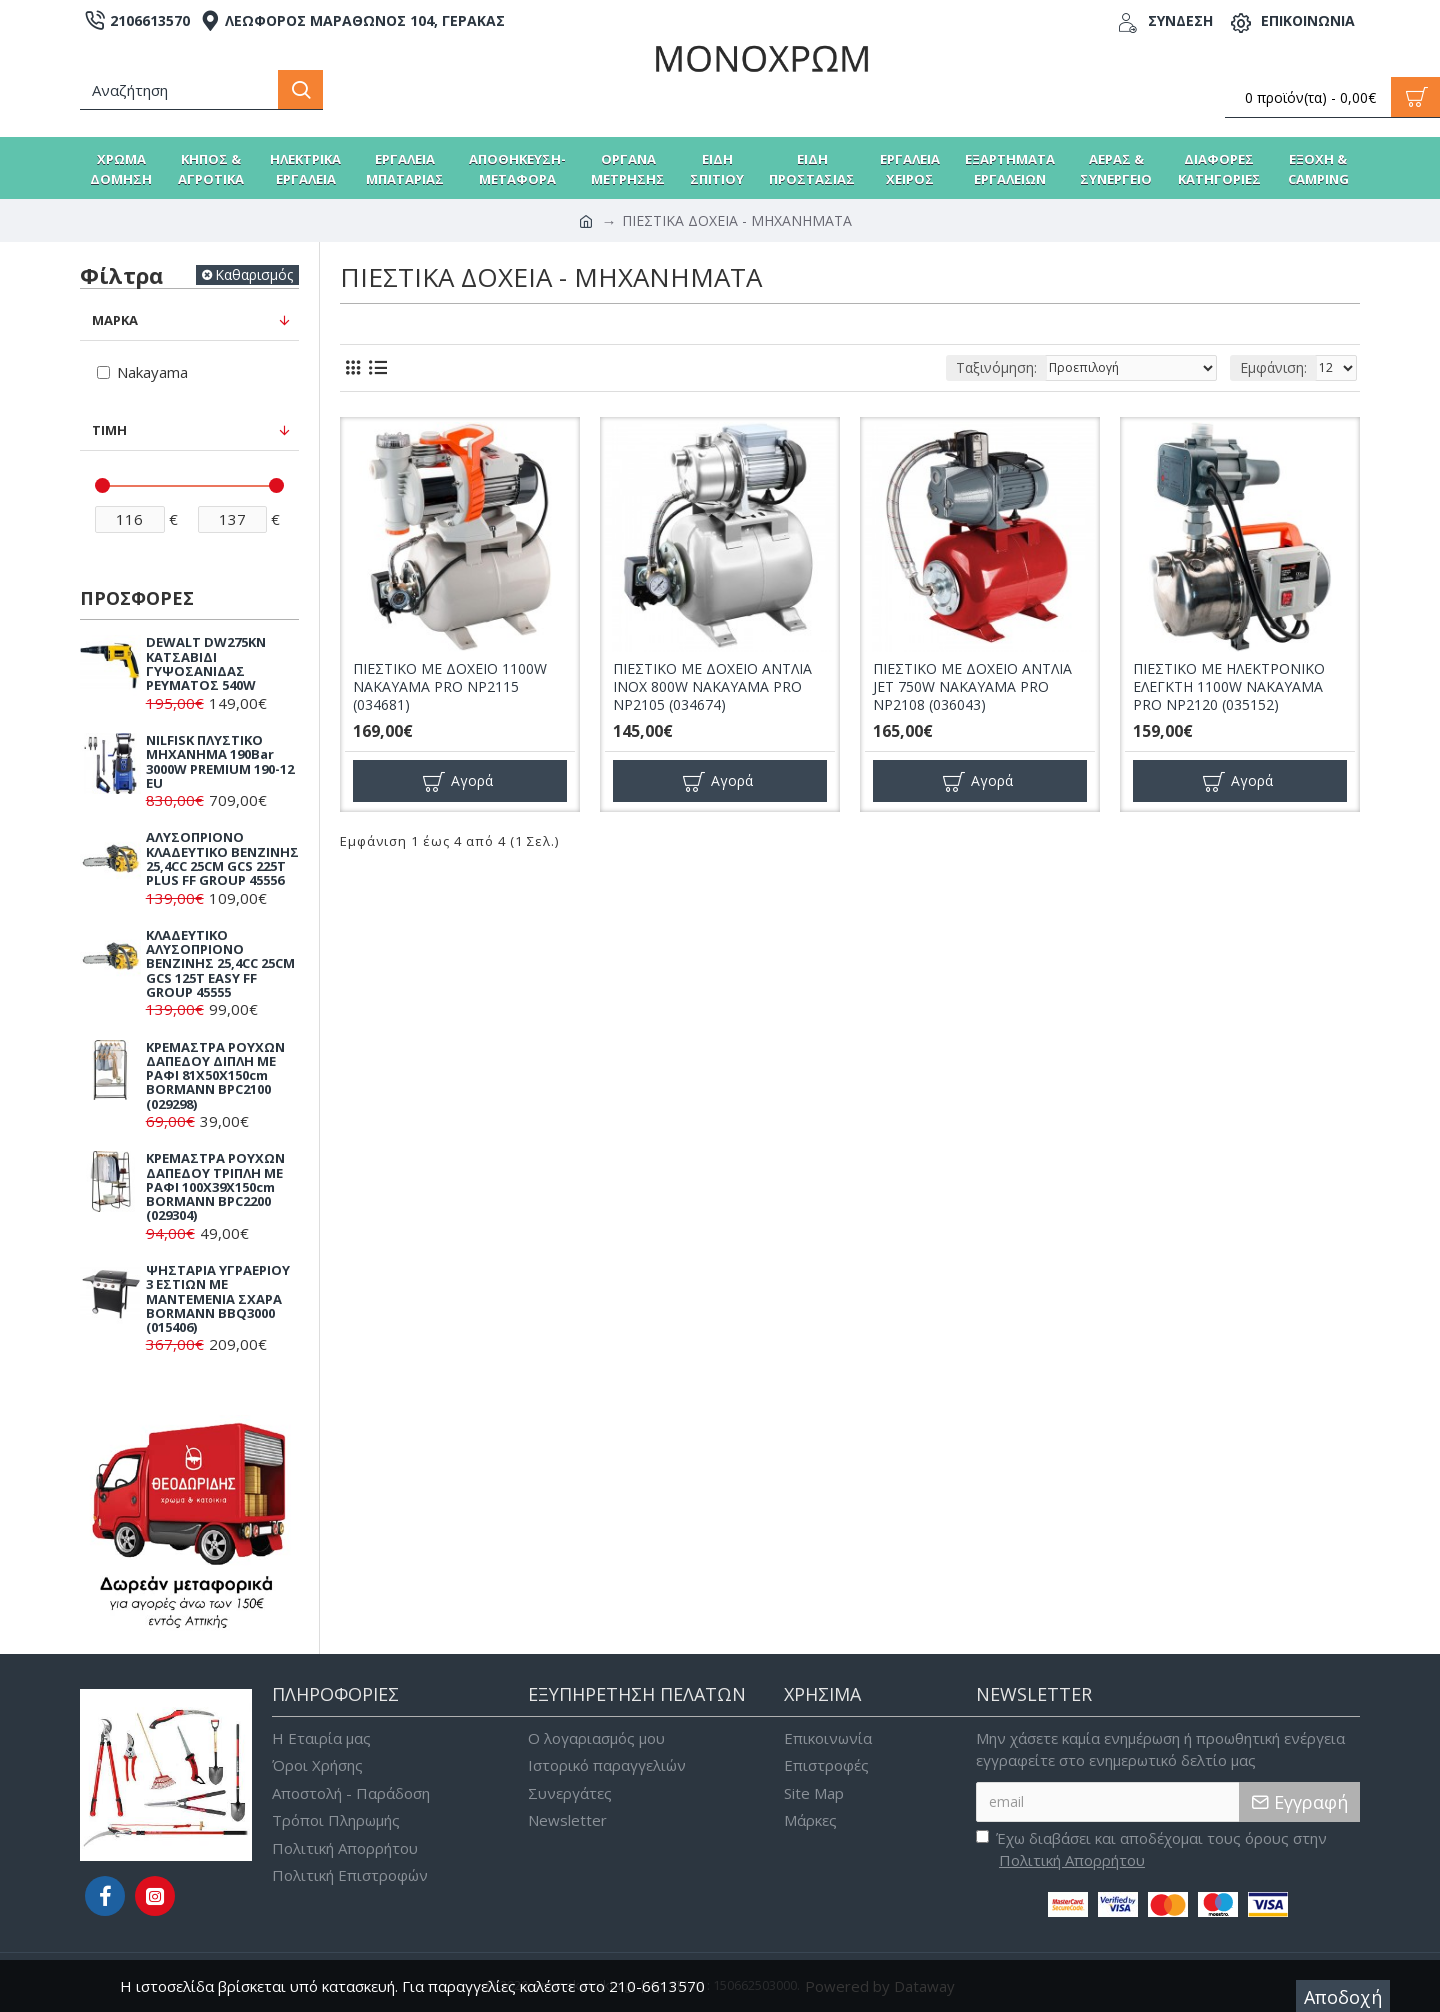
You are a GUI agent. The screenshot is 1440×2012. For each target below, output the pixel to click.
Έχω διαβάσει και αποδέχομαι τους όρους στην (1151, 1850)
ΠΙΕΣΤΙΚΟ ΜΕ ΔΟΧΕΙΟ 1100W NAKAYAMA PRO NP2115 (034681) (450, 687)
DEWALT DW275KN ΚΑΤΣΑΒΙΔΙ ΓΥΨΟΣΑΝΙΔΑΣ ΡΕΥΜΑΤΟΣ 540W (206, 663)
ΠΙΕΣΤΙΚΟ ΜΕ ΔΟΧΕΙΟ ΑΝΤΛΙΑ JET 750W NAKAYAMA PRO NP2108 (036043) (972, 687)
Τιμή (109, 430)
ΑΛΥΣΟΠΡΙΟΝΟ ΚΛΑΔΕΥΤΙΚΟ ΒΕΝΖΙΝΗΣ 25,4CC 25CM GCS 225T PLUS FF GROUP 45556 (222, 858)
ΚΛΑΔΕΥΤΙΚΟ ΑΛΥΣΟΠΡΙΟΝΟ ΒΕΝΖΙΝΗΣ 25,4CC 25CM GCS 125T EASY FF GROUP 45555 (220, 963)
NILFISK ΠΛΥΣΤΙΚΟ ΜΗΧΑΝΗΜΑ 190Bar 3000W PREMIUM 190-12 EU (220, 761)
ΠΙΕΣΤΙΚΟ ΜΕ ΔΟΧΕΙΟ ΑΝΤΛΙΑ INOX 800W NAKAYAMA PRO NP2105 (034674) (712, 687)
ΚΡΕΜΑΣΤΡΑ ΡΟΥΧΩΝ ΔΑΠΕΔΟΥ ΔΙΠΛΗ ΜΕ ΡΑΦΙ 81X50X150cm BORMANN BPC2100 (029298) (215, 1075)
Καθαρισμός (254, 274)
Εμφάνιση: (1273, 367)
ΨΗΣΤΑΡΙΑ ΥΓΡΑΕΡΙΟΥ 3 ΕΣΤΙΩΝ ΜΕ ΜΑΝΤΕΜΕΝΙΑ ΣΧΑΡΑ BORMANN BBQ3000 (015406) (218, 1298)
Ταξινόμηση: (996, 367)
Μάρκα (115, 320)
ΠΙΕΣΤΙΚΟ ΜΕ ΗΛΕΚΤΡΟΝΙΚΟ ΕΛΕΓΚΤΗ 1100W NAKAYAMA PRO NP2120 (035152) (1229, 687)
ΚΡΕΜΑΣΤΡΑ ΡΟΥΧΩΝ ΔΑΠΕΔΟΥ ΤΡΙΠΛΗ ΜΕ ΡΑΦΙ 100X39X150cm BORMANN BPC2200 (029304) (215, 1186)
